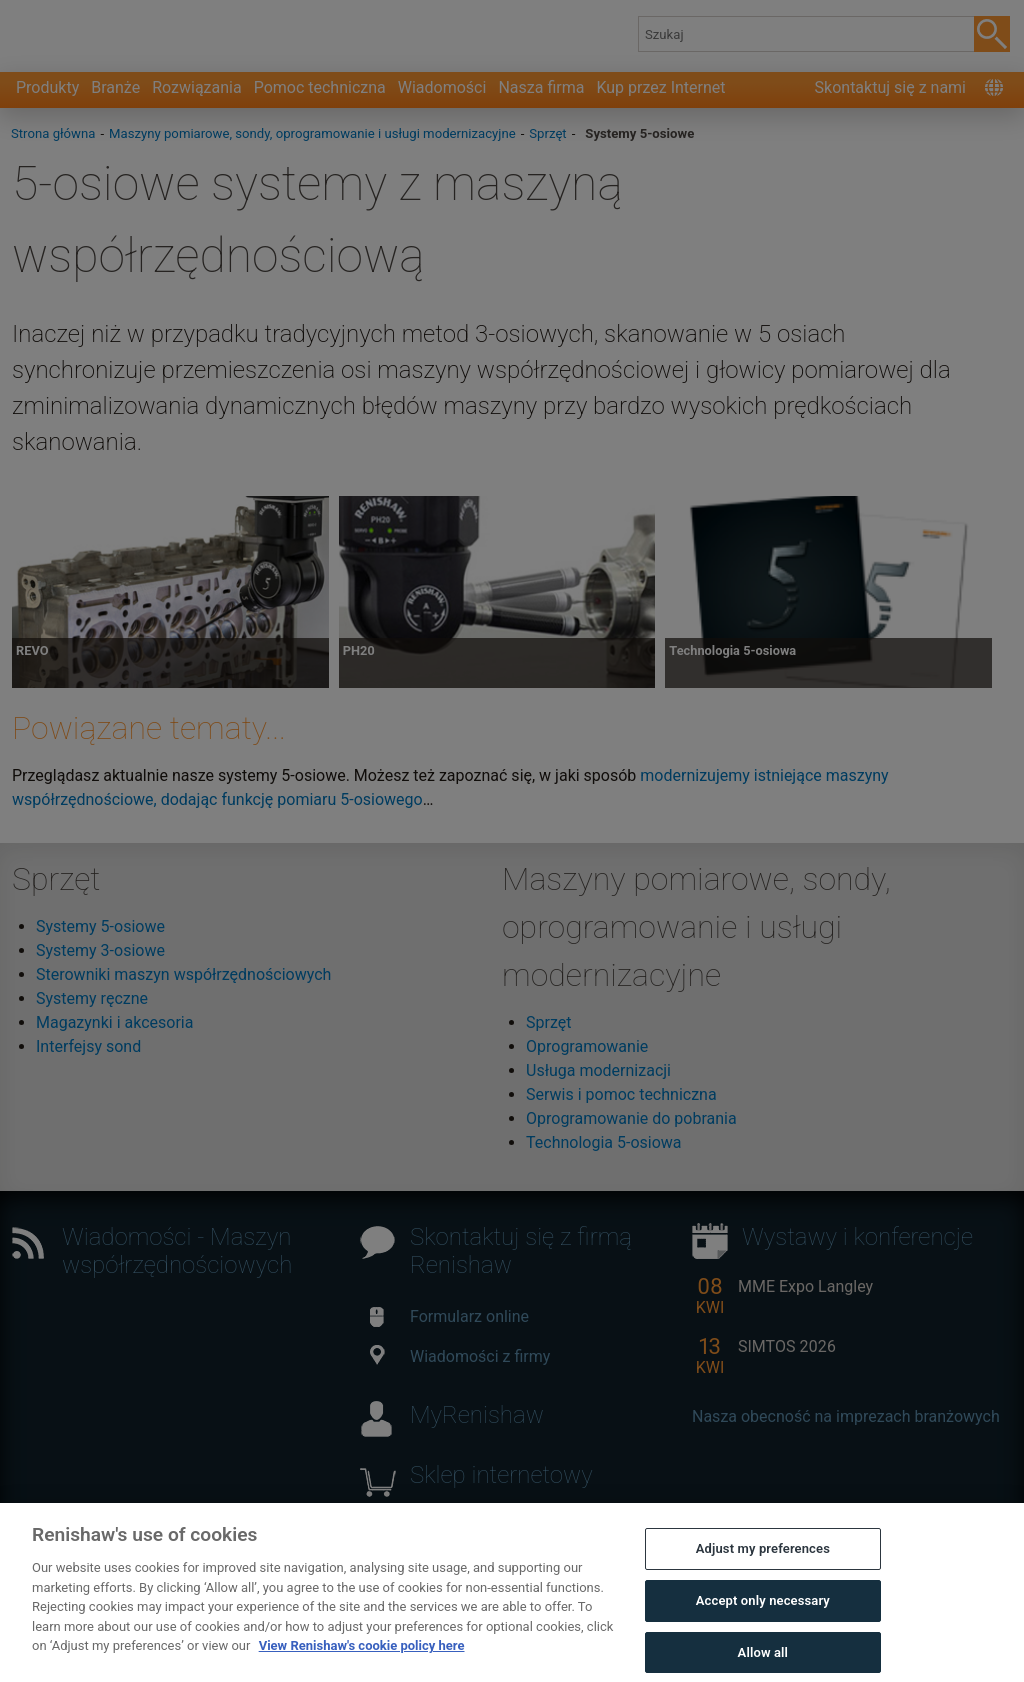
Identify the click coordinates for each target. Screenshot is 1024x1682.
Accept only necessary (763, 1622)
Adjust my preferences (763, 1570)
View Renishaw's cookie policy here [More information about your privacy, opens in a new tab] (362, 1667)
